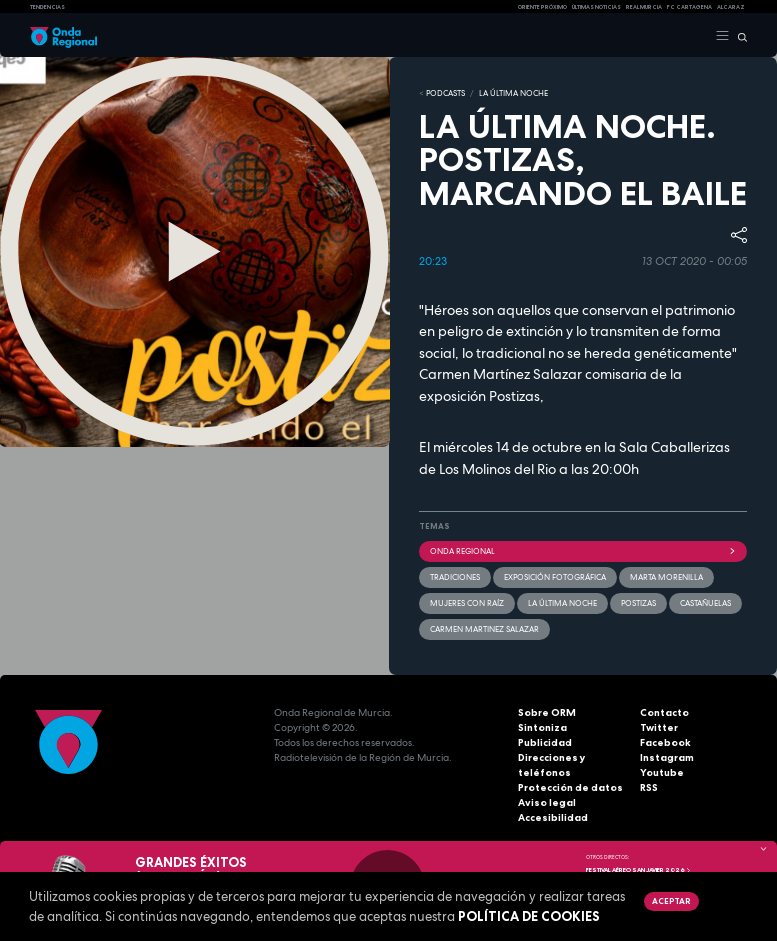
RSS (649, 787)
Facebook (665, 742)
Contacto (664, 712)
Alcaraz (731, 7)
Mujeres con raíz (467, 603)
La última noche (562, 603)
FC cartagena (689, 7)
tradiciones (455, 577)
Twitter (659, 727)
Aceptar (671, 901)
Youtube (662, 772)
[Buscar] (738, 36)
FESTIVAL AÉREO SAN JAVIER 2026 (638, 870)
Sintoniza (542, 727)
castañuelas (705, 603)
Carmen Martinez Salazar (484, 629)
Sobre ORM (547, 712)
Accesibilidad (553, 817)
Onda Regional (583, 551)
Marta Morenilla (666, 577)
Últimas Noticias (596, 7)
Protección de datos (570, 787)
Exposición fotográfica (555, 577)
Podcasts (445, 93)
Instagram (667, 757)
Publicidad (545, 742)
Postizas (638, 603)
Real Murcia (644, 7)
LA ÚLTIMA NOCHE (513, 93)
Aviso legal (547, 802)
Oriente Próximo (542, 7)
